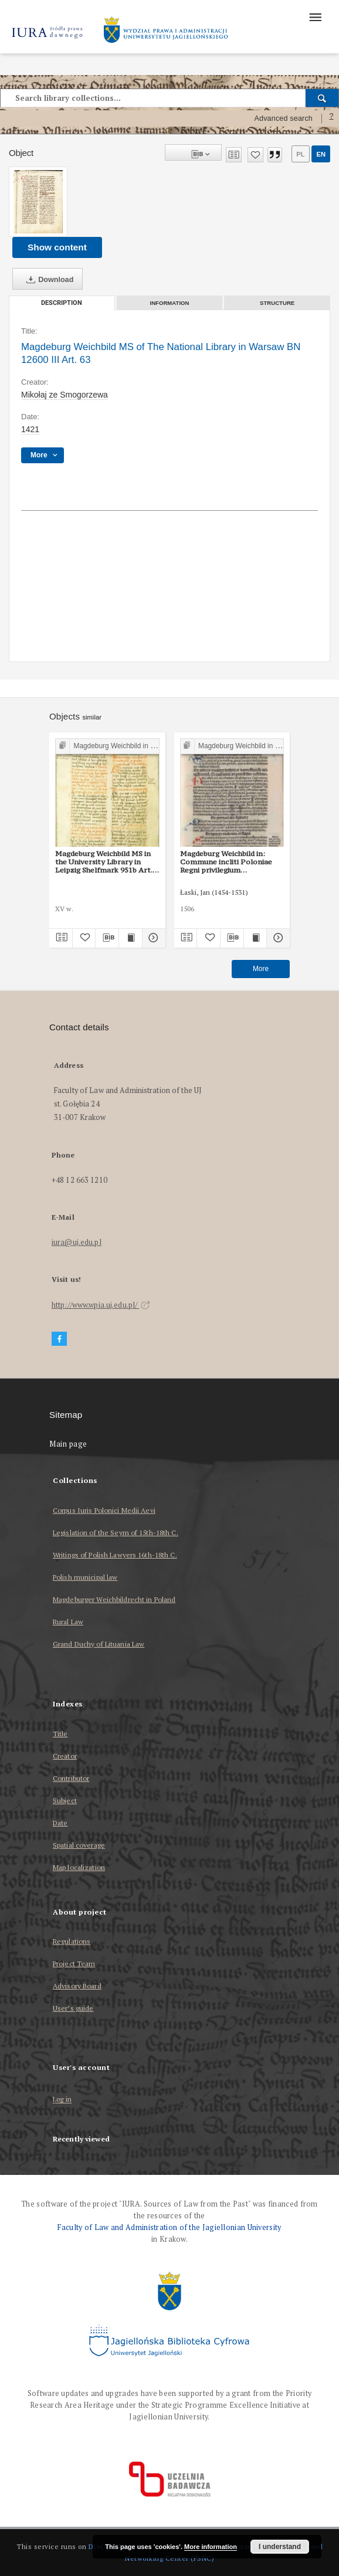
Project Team (74, 1963)
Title (60, 1733)
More (261, 969)
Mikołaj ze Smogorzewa (64, 394)
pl (300, 154)
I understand (280, 2547)
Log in (62, 2099)
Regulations (71, 1941)
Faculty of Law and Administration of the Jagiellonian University (169, 2227)
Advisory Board (77, 1985)
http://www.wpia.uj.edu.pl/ (101, 1305)
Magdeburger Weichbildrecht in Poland (114, 1599)
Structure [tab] (277, 303)
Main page (68, 1444)
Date (60, 1822)
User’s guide (73, 2008)
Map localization (79, 1867)
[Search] (322, 98)
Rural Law (68, 1621)
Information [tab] (169, 303)
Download (47, 280)
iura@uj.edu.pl (76, 1242)
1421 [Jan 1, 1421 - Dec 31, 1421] (30, 429)
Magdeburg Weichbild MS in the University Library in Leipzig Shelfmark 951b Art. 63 (103, 862)
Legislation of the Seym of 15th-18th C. (115, 1532)
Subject (65, 1800)
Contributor (71, 1778)
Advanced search (283, 118)
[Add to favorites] (255, 154)
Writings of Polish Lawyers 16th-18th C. (115, 1554)
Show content (57, 247)
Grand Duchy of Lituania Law (98, 1644)
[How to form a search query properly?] (331, 118)
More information (210, 2546)
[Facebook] (59, 1339)
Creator (65, 1756)
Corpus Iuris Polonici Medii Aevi (104, 1510)
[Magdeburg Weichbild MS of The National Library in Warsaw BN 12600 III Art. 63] (38, 201)
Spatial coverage (79, 1845)
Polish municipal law (85, 1577)
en (321, 154)
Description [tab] (61, 303)
